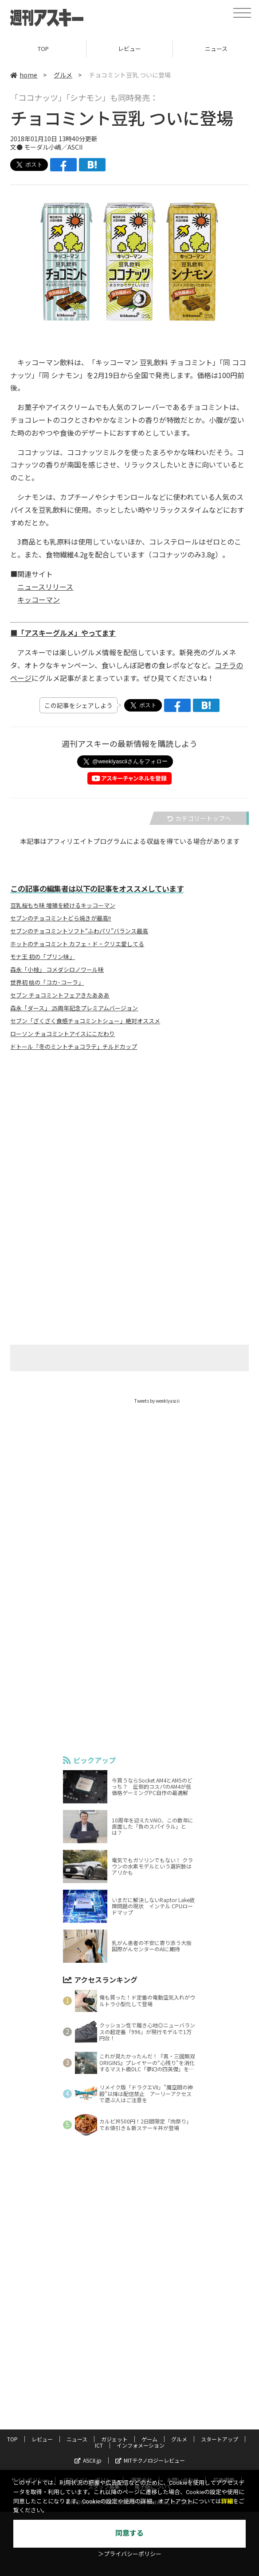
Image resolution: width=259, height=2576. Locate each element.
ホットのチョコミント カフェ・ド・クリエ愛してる (77, 944)
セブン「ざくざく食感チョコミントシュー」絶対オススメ (85, 1021)
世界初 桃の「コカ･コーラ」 (47, 982)
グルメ (63, 74)
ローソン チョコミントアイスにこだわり (62, 1034)
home (23, 74)
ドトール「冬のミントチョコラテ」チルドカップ (73, 1047)
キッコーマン (38, 599)
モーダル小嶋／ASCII (53, 147)
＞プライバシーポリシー (129, 2554)
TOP (43, 48)
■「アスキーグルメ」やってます (63, 632)
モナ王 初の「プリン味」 (42, 957)
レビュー (129, 48)
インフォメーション (141, 2445)
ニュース (77, 2439)
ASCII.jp (88, 2460)
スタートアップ (219, 2439)
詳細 (227, 2501)
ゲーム (149, 2439)
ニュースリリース (45, 586)
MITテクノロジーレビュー (150, 2460)
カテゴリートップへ (199, 818)
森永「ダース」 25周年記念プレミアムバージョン (74, 1008)
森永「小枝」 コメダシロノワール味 (57, 970)
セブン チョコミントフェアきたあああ (60, 995)
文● (17, 147)
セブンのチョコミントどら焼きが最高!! (60, 918)
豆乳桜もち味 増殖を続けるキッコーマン (62, 905)
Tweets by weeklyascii (157, 1400)
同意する (129, 2533)
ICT (99, 2445)
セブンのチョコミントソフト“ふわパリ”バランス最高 (79, 931)
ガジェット (114, 2439)
